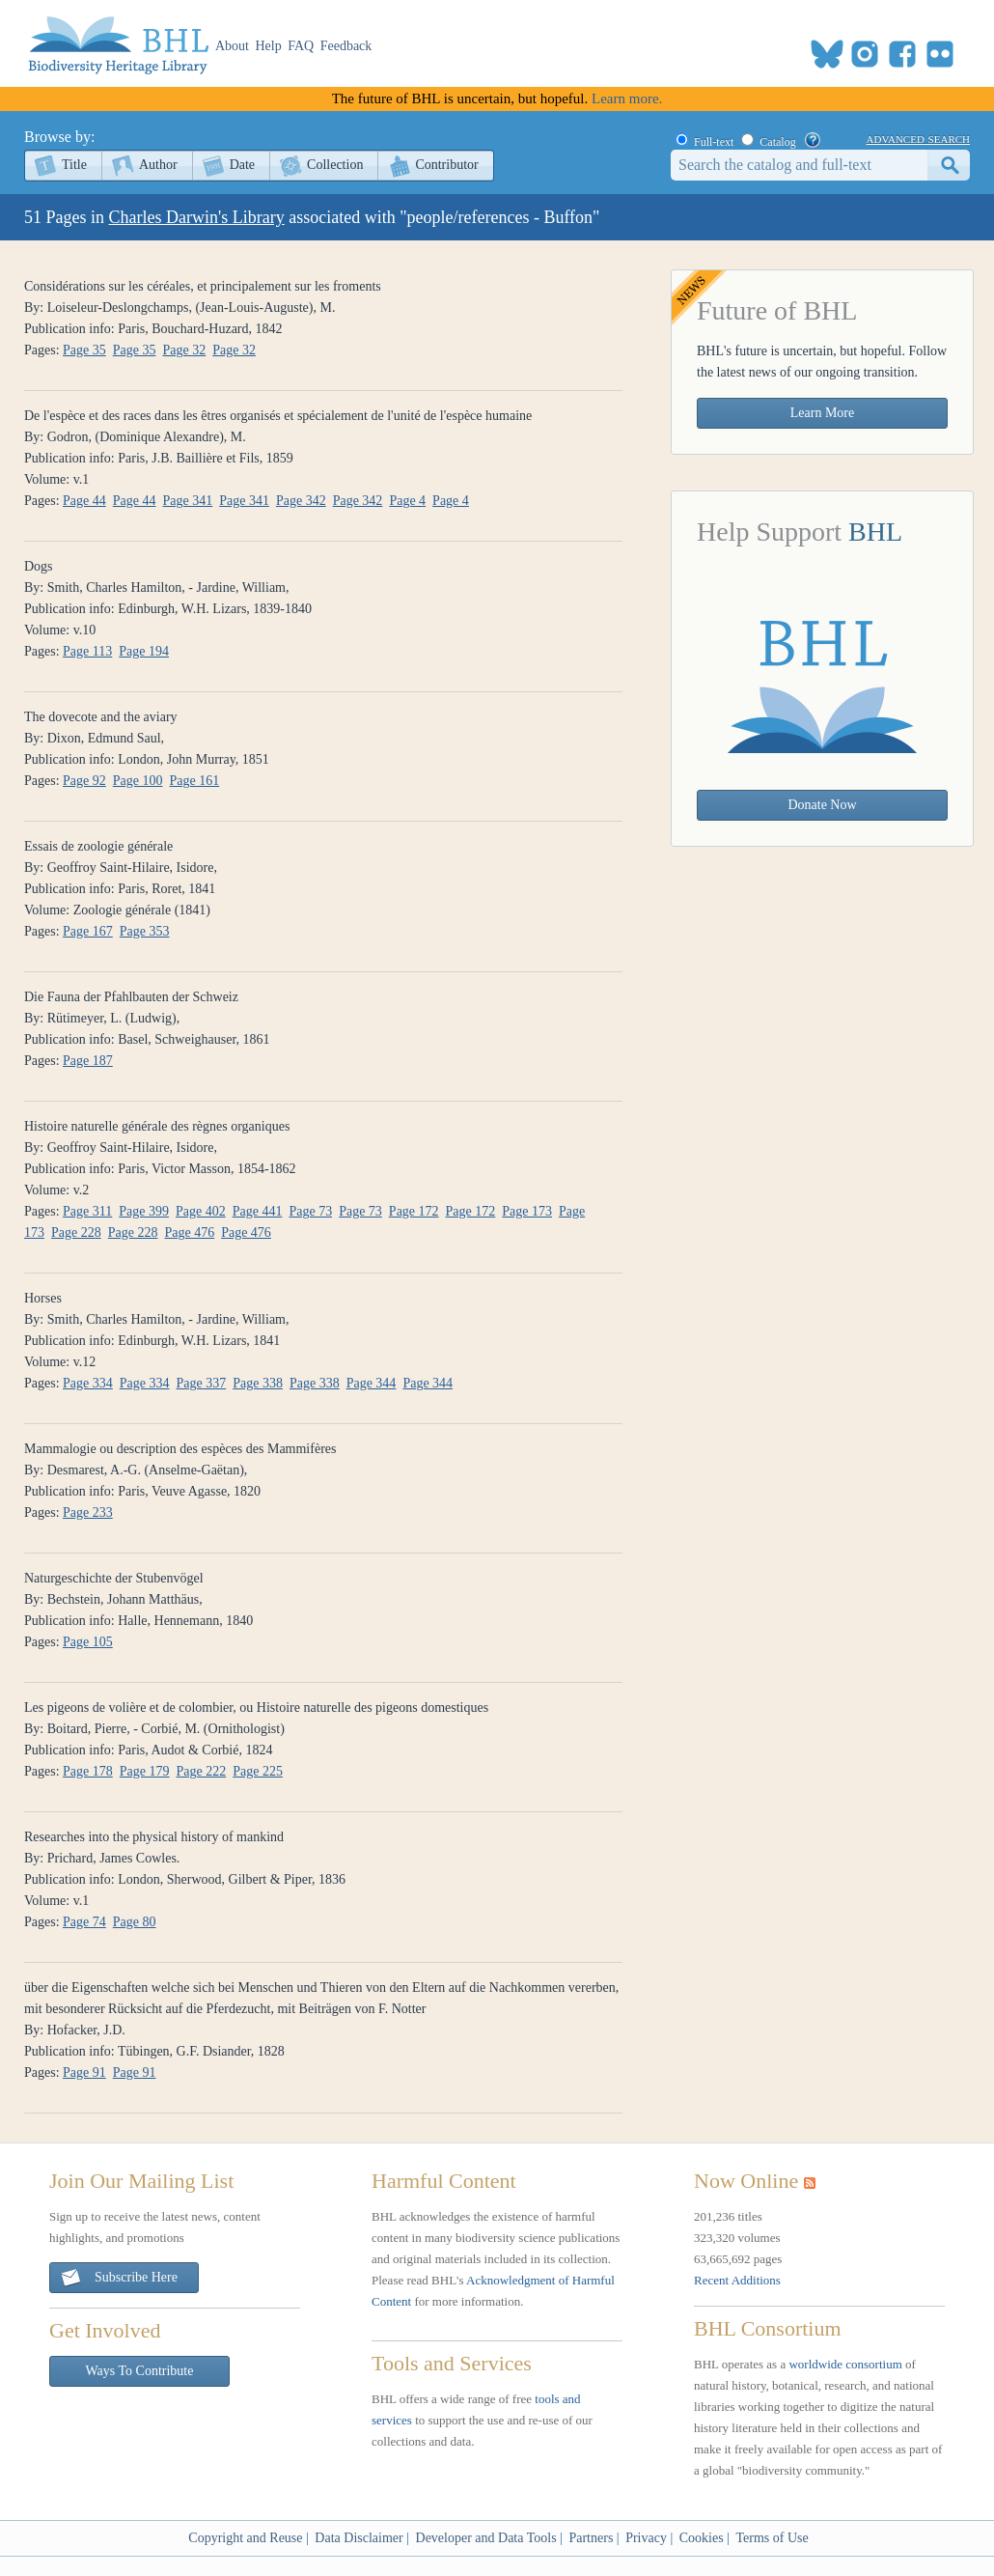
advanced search (918, 138)
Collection (335, 164)
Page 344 (371, 1383)
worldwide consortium (844, 2364)
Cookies (701, 2538)
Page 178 (88, 1771)
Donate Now (821, 805)
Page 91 (84, 2072)
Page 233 (88, 1512)
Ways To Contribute (140, 2371)
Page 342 (301, 500)
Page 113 (87, 651)
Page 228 (76, 1232)
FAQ (301, 46)
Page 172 (414, 1211)
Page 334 (88, 1383)
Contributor (446, 164)
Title (74, 164)
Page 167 (88, 931)
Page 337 (202, 1383)
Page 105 (88, 1642)
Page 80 (134, 1922)
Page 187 (88, 1060)
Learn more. (627, 98)
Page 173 (527, 1211)
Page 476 (189, 1232)
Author (158, 164)
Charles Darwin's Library (197, 217)
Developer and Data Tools (486, 2538)
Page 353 (145, 931)
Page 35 (84, 350)
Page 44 (84, 500)
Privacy (646, 2538)
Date (242, 164)
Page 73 (310, 1211)
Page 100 (138, 780)
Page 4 (407, 500)
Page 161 (195, 780)
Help (269, 46)
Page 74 (84, 1922)
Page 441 (258, 1211)
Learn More (822, 413)
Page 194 (144, 651)
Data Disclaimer (358, 2538)
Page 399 (144, 1211)
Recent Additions (737, 2280)
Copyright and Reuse (245, 2538)
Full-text (713, 142)
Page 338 (258, 1383)
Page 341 (188, 500)
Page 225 (258, 1771)
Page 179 (145, 1771)
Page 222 (202, 1771)
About (232, 46)
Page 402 (201, 1211)
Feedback (346, 46)
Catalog (777, 142)
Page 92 (84, 780)
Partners (590, 2538)
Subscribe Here (119, 2278)
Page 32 (185, 350)
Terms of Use (771, 2538)
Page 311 (87, 1211)
